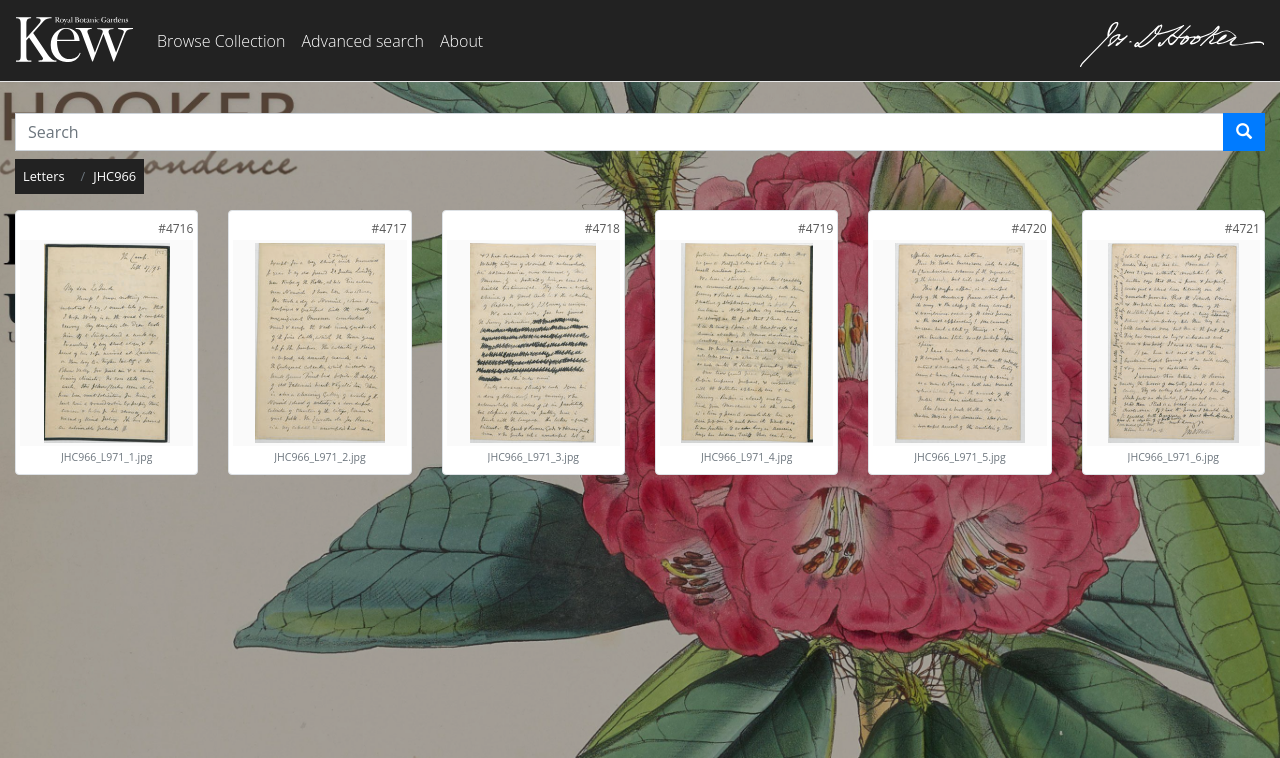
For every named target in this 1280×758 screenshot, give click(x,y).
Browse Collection (221, 41)
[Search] (1244, 132)
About (461, 41)
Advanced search (362, 41)
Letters (44, 176)
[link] (175, 228)
